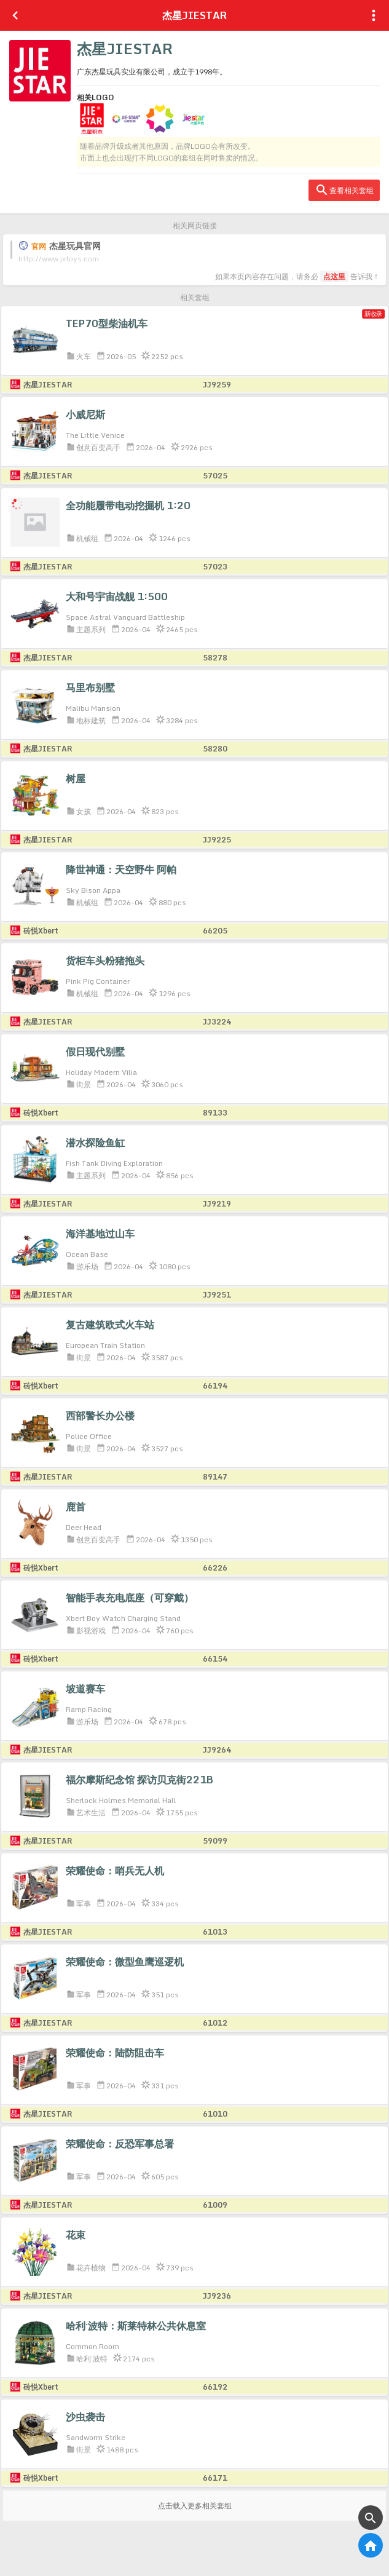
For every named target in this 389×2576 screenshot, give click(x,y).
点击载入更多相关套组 (195, 2505)
